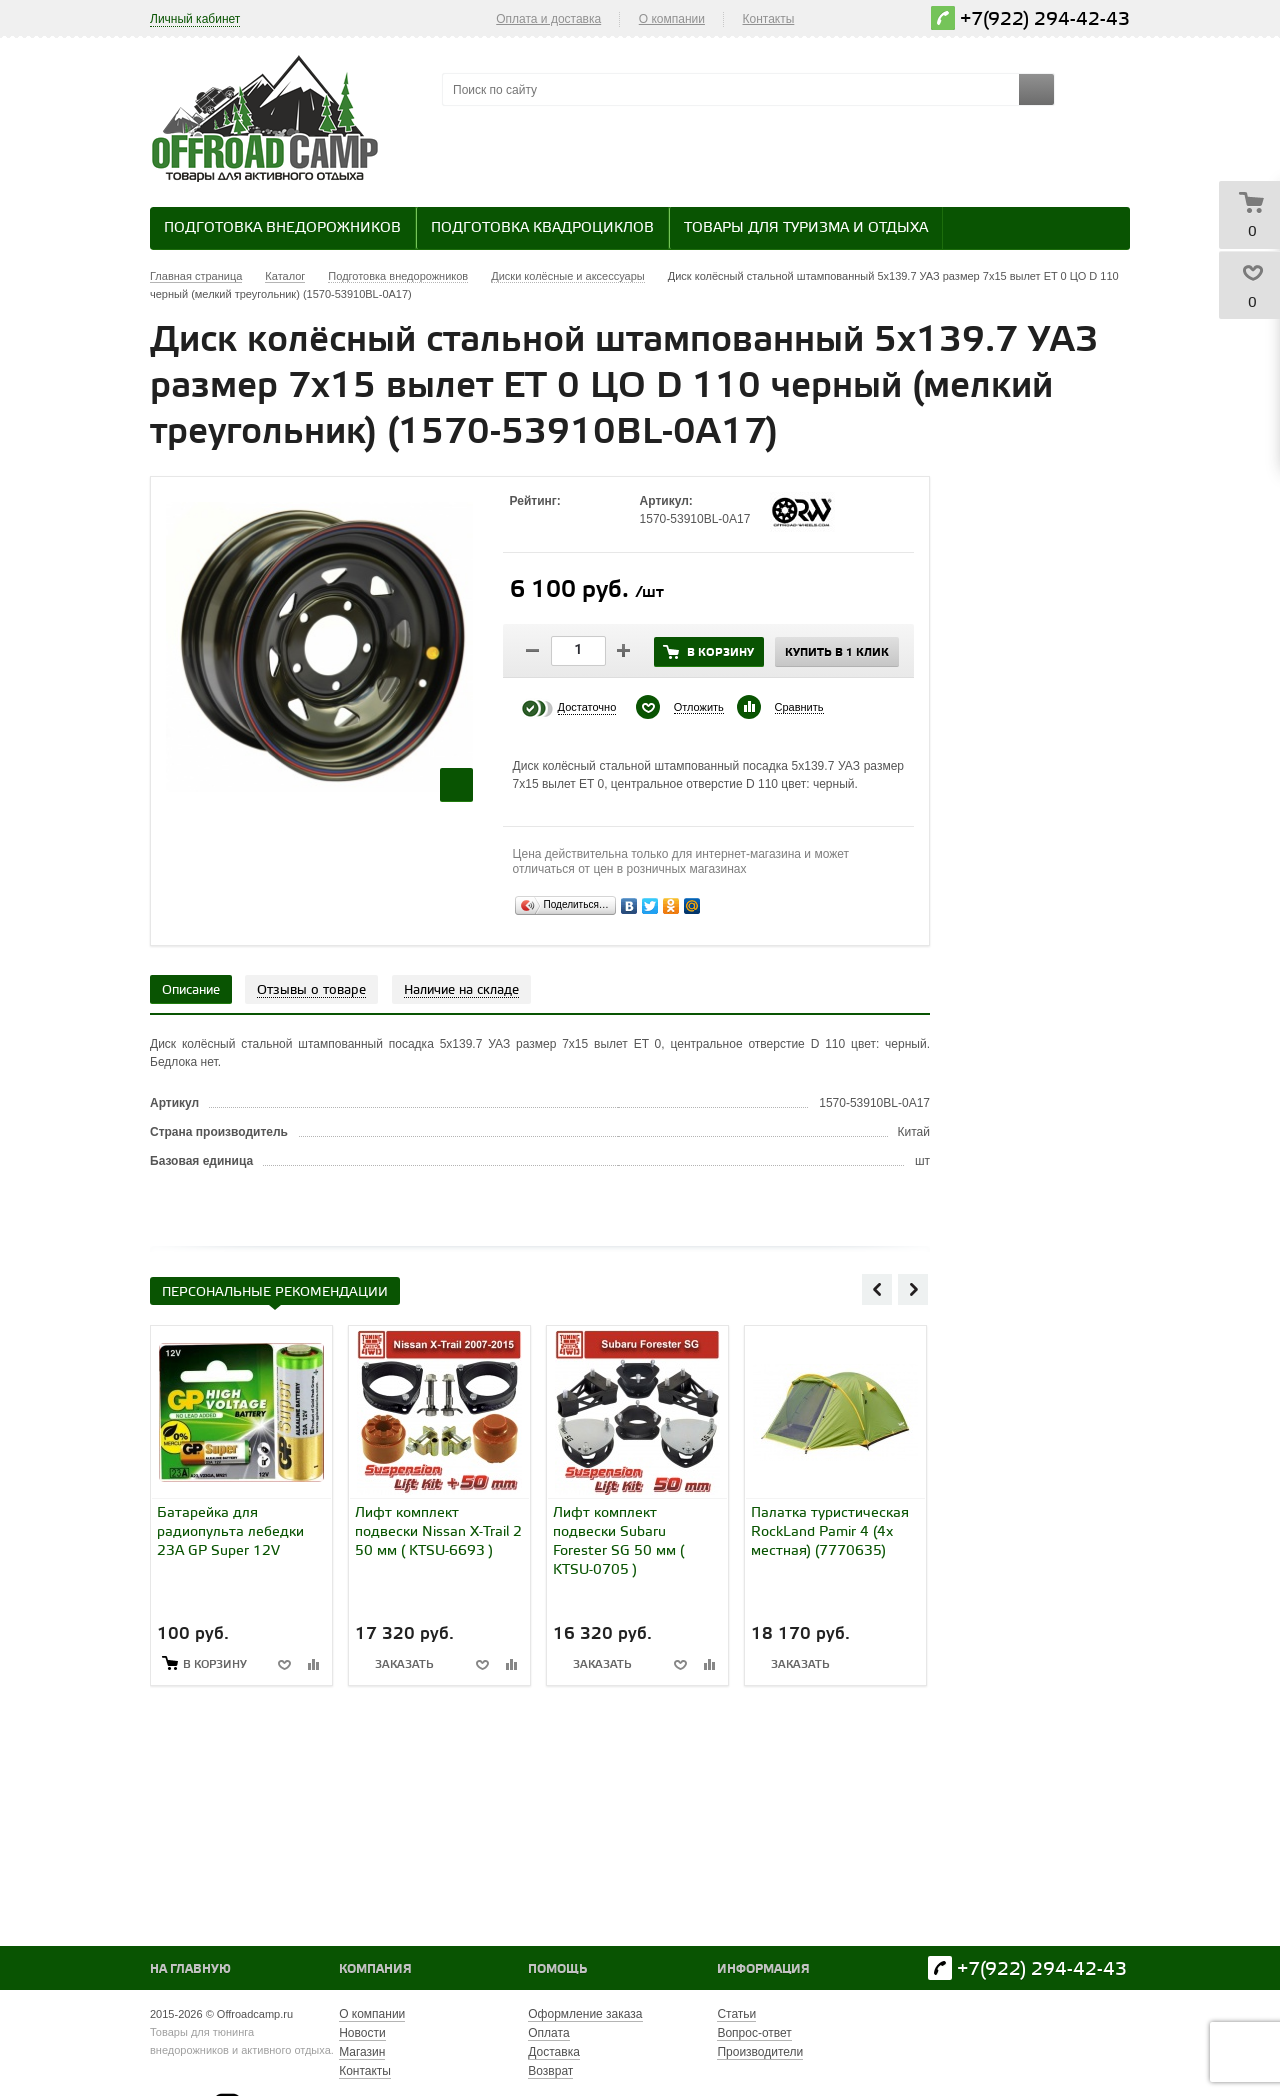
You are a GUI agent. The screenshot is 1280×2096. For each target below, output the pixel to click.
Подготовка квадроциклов (542, 228)
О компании (672, 19)
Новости (362, 2033)
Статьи (736, 2014)
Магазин (362, 2052)
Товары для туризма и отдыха (806, 228)
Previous (877, 1289)
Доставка (554, 2052)
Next (913, 1289)
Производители (760, 2052)
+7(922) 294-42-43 (1045, 19)
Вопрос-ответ (754, 2033)
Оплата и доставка (548, 19)
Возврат (550, 2071)
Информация (763, 1969)
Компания (375, 1969)
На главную (190, 1969)
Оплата (548, 2033)
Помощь (557, 1969)
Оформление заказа (585, 2014)
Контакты (769, 19)
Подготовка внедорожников (282, 228)
